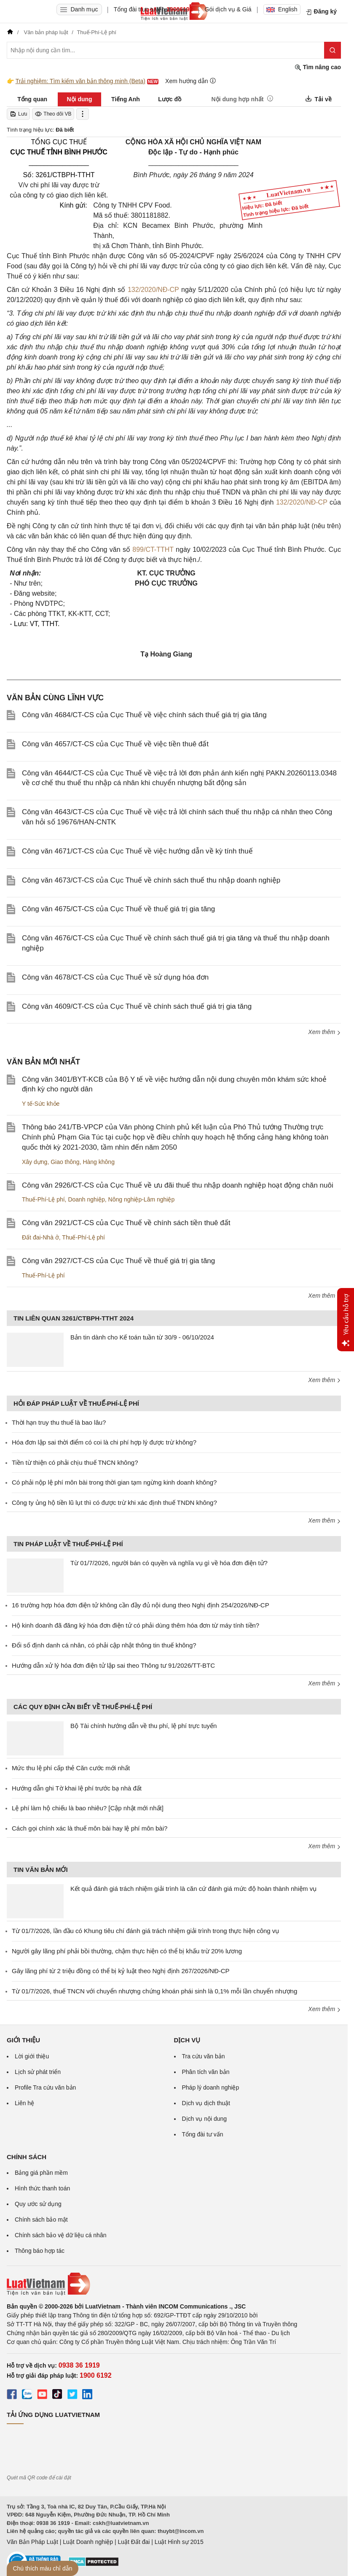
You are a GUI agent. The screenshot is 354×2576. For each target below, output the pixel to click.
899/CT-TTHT (153, 549)
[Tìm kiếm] (332, 50)
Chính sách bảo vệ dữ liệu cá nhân (60, 2235)
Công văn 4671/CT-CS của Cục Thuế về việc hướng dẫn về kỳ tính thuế (137, 851)
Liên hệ (24, 2103)
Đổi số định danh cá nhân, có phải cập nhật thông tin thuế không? (104, 1645)
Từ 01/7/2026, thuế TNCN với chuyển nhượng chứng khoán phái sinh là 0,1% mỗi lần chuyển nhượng (154, 1991)
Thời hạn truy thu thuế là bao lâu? (59, 1422)
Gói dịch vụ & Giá (228, 9)
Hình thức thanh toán (42, 2188)
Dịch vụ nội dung (204, 2118)
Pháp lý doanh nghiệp (210, 2087)
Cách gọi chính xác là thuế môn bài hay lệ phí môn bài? (89, 1828)
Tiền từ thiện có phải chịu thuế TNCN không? (75, 1462)
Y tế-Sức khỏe (40, 1103)
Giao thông (65, 1161)
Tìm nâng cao (318, 67)
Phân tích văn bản (206, 2071)
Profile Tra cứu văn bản (45, 2087)
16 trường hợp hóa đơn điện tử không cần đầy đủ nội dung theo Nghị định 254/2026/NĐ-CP (140, 1605)
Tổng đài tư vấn (202, 2134)
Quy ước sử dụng (38, 2204)
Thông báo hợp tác (39, 2250)
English (282, 9)
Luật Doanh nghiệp (88, 2541)
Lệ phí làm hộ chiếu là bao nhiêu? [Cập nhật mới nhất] (88, 1808)
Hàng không (99, 1161)
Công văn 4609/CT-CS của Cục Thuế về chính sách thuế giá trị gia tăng (137, 1006)
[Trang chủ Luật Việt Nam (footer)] (174, 2284)
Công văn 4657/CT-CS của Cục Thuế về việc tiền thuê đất (115, 744)
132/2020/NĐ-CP (153, 289)
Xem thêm (324, 1032)
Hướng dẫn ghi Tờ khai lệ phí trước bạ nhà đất (77, 1788)
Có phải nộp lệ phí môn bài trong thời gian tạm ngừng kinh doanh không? (114, 1482)
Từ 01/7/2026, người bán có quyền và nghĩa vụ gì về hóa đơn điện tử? (169, 1562)
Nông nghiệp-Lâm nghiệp (141, 1199)
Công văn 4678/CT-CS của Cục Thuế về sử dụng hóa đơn (115, 977)
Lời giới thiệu (32, 2056)
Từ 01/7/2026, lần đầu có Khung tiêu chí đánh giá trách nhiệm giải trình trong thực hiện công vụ (145, 1930)
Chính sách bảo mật (41, 2219)
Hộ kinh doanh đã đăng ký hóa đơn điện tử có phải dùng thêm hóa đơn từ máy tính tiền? (135, 1625)
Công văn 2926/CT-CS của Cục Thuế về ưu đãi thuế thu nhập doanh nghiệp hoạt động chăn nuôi (177, 1185)
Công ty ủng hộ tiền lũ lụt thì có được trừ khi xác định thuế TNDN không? (114, 1502)
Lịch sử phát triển (38, 2071)
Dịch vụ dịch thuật (206, 2103)
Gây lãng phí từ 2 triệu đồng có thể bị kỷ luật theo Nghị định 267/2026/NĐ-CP (121, 1970)
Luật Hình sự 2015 (179, 2541)
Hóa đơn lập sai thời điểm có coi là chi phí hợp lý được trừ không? (104, 1442)
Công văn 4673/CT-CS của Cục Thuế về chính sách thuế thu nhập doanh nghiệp (151, 880)
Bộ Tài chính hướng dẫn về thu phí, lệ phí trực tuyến (143, 1725)
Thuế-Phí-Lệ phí (43, 1199)
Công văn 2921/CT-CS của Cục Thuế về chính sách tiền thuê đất (126, 1223)
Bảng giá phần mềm (41, 2172)
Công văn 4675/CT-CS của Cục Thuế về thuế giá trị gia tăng (118, 909)
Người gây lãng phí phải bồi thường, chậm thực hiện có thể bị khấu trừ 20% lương (127, 1951)
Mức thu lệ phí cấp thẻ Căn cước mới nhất (71, 1767)
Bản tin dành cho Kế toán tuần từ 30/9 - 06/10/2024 (142, 1337)
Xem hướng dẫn (190, 80)
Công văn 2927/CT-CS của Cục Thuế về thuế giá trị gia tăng (118, 1261)
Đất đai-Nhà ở (40, 1237)
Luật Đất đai (134, 2541)
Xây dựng (34, 1161)
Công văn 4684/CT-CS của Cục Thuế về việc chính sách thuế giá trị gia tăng (144, 715)
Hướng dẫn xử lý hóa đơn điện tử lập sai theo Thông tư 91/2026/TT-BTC (113, 1665)
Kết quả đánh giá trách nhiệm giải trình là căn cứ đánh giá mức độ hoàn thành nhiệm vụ (193, 1888)
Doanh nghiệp (86, 1199)
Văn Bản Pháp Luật (32, 2541)
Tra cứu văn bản (203, 2056)
